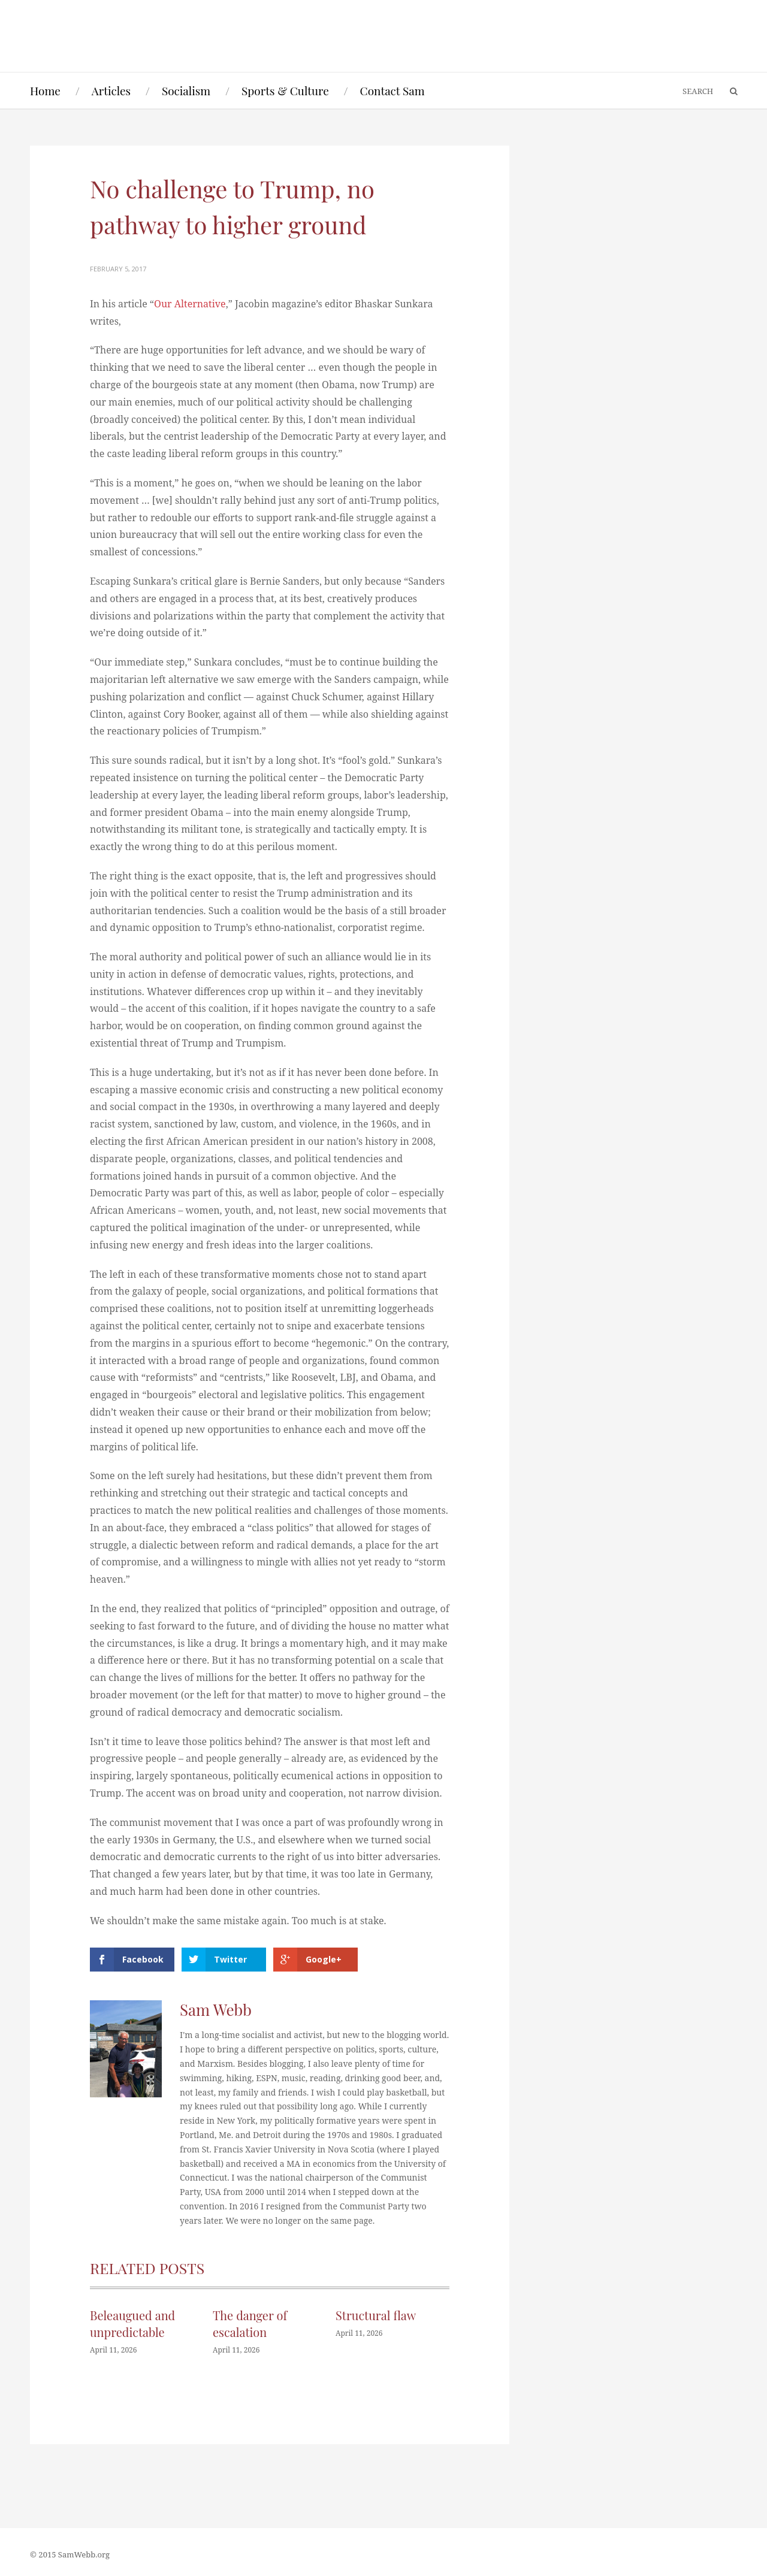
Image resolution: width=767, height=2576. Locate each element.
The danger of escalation (250, 2323)
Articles (111, 90)
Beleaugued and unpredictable (132, 2323)
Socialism (186, 90)
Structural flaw (376, 2315)
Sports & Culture (285, 90)
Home (45, 90)
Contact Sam (392, 90)
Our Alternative (190, 303)
